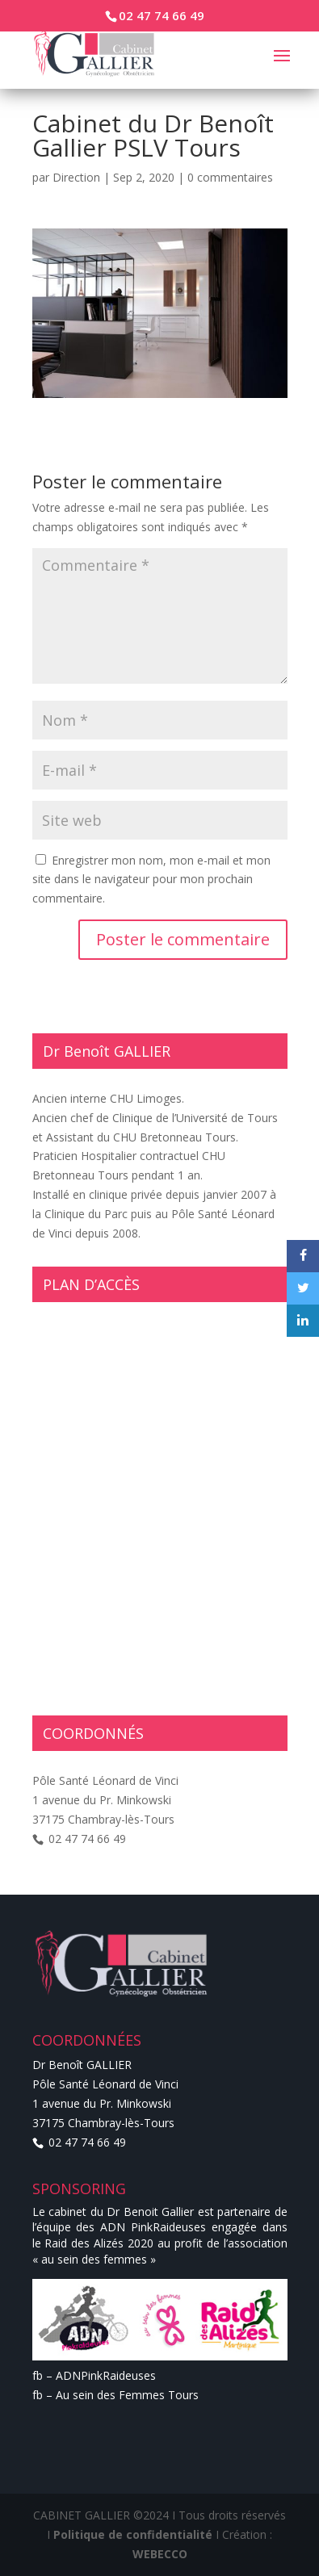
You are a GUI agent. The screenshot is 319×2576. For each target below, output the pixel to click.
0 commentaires (230, 177)
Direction (76, 177)
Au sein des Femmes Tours (127, 2394)
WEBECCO (159, 2553)
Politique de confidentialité (132, 2534)
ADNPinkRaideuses (106, 2375)
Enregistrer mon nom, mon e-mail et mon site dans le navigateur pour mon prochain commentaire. (151, 879)
